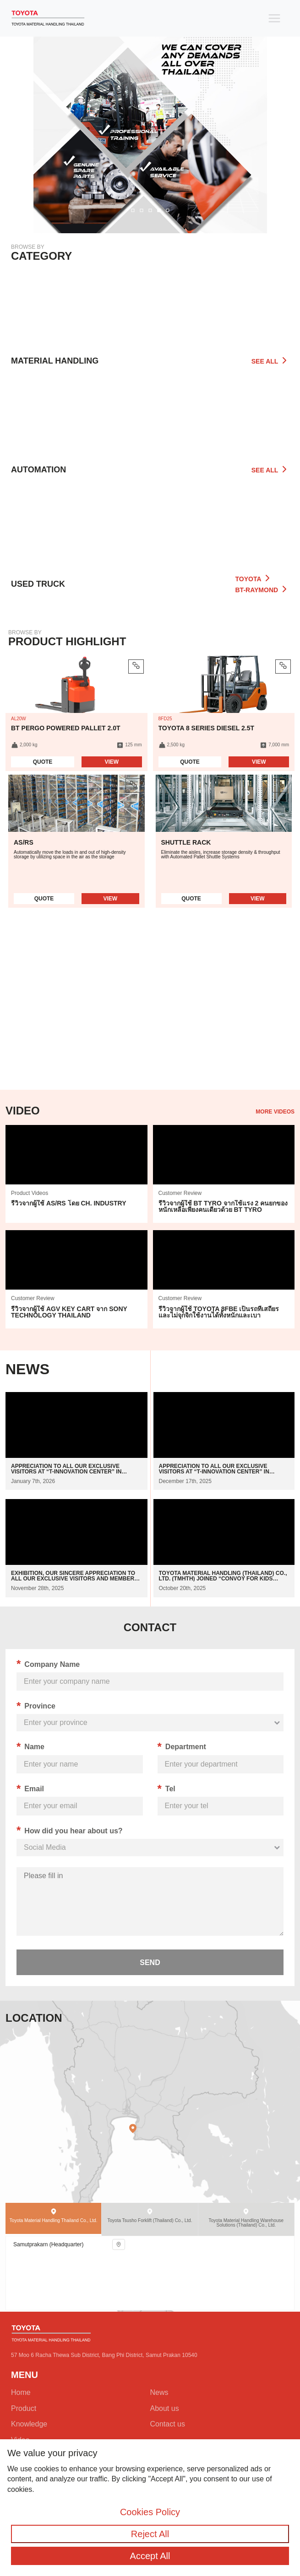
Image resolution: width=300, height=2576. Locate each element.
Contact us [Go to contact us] (167, 2424)
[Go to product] (150, 310)
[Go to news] (76, 1441)
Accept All (150, 2556)
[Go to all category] (150, 528)
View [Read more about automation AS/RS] (110, 898)
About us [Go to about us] (164, 2408)
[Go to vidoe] (76, 1174)
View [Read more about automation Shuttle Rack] (258, 898)
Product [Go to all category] (23, 2408)
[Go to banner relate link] (150, 116)
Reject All (150, 2534)
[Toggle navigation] (274, 18)
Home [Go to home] (21, 2392)
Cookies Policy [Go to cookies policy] (150, 2512)
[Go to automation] (150, 419)
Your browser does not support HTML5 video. (150, 1012)
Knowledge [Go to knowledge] (29, 2424)
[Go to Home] (48, 18)
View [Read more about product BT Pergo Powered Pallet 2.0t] (111, 762)
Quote (43, 762)
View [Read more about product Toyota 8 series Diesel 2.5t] (259, 762)
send (150, 1962)
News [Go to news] (159, 2392)
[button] (132, 210)
